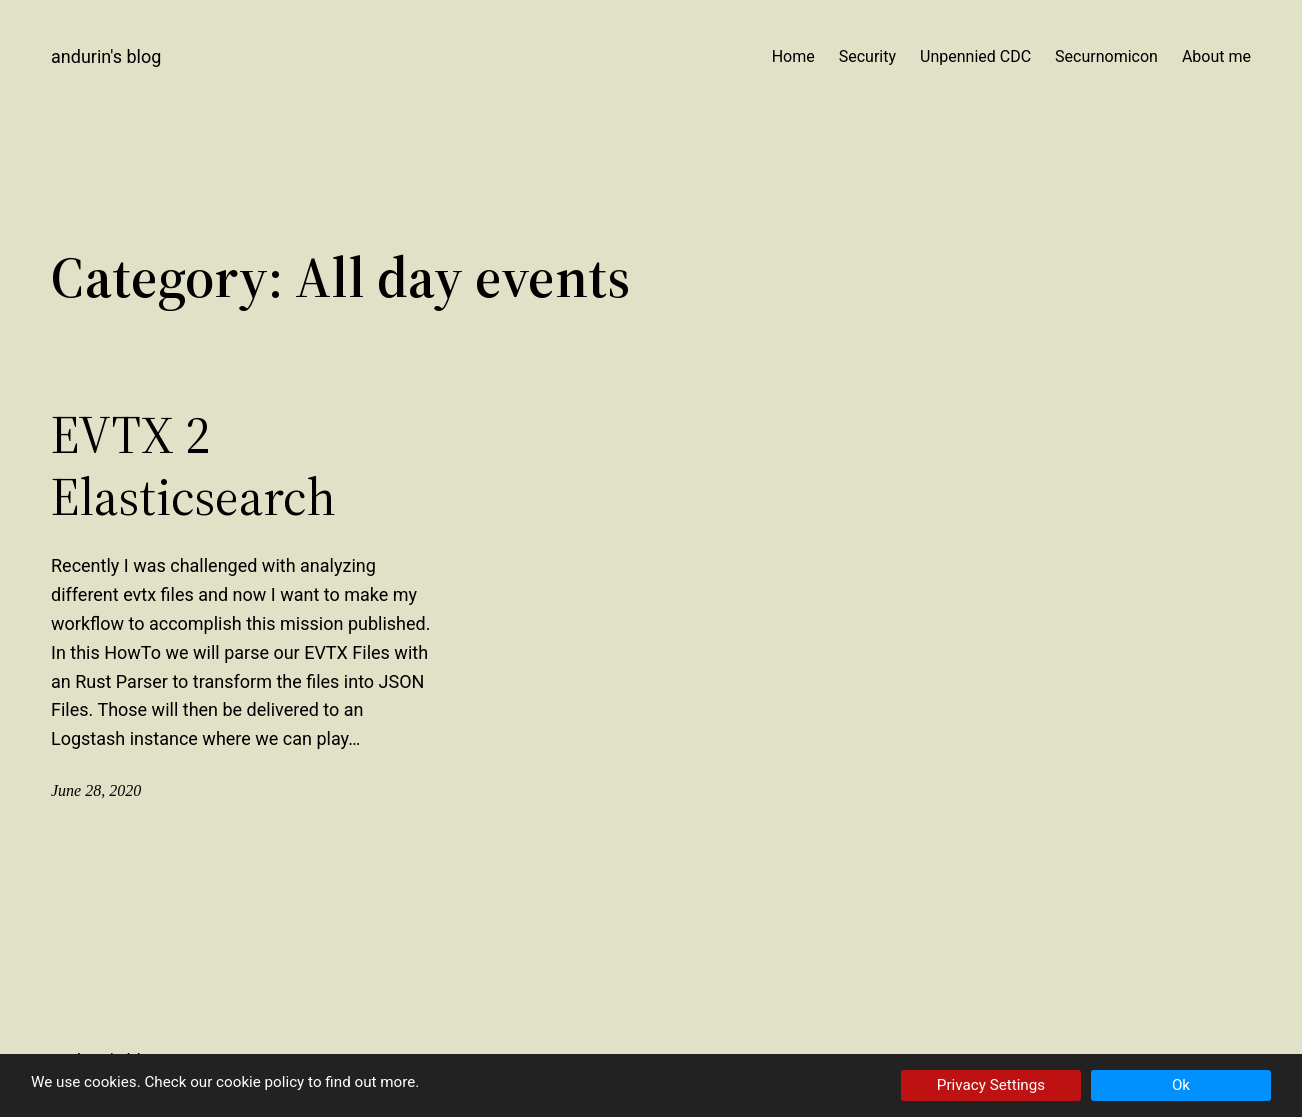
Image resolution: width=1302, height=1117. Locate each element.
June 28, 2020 (96, 790)
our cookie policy (247, 1082)
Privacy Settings (991, 1085)
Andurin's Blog (106, 56)
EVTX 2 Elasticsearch (193, 466)
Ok (1181, 1085)
